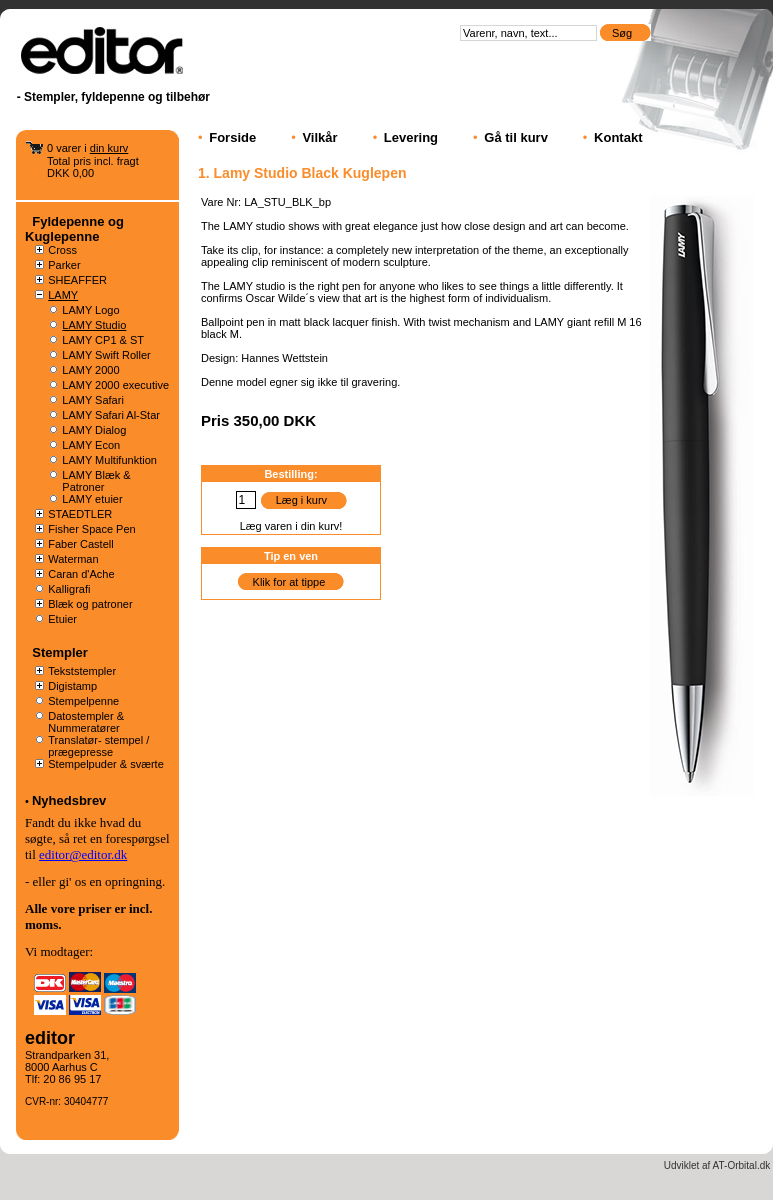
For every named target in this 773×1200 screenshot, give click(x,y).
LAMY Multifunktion (109, 460)
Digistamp (72, 686)
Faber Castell (80, 544)
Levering (411, 137)
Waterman (73, 559)
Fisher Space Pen (91, 529)
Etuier (62, 619)
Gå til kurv (516, 137)
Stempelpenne (83, 701)
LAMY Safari (93, 400)
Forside (232, 137)
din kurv (109, 148)
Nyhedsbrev (69, 800)
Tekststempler (82, 671)
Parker (64, 265)
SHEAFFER (77, 280)
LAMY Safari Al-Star (111, 415)
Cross (62, 250)
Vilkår (319, 137)
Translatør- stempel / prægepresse (98, 746)
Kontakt (618, 137)
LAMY (63, 295)
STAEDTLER (80, 514)
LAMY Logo (90, 310)
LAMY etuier (92, 499)
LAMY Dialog (94, 430)
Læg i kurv (301, 500)
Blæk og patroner (90, 604)
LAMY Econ (91, 445)
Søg (623, 33)
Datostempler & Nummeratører (86, 722)
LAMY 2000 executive (115, 385)
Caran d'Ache (81, 574)
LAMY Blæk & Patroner (96, 481)
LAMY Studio (94, 325)
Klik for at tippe (289, 582)
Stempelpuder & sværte (106, 764)
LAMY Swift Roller (106, 355)
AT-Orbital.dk (742, 1165)
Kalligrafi (69, 589)
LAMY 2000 (90, 370)
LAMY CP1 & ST (103, 340)
